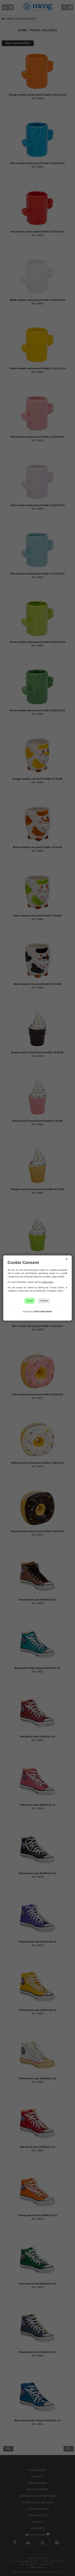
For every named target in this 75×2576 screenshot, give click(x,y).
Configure (44, 1300)
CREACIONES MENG (42, 1312)
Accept (30, 1300)
